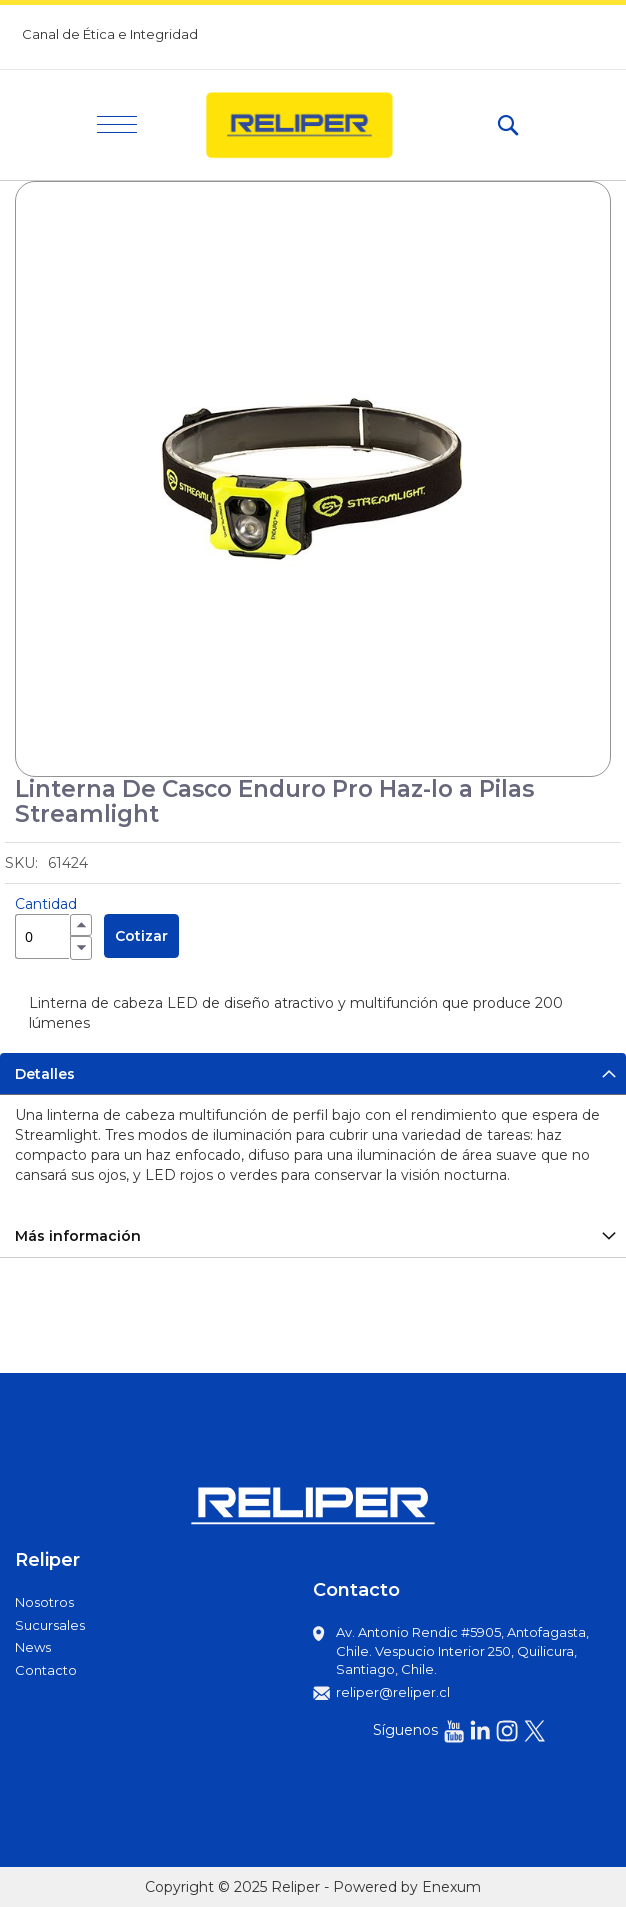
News (33, 1647)
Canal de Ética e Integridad (110, 34)
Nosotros (44, 1602)
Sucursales (50, 1625)
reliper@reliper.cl (393, 1692)
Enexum (451, 1887)
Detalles (45, 1074)
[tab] (313, 1073)
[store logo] (316, 125)
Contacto (46, 1670)
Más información (78, 1236)
